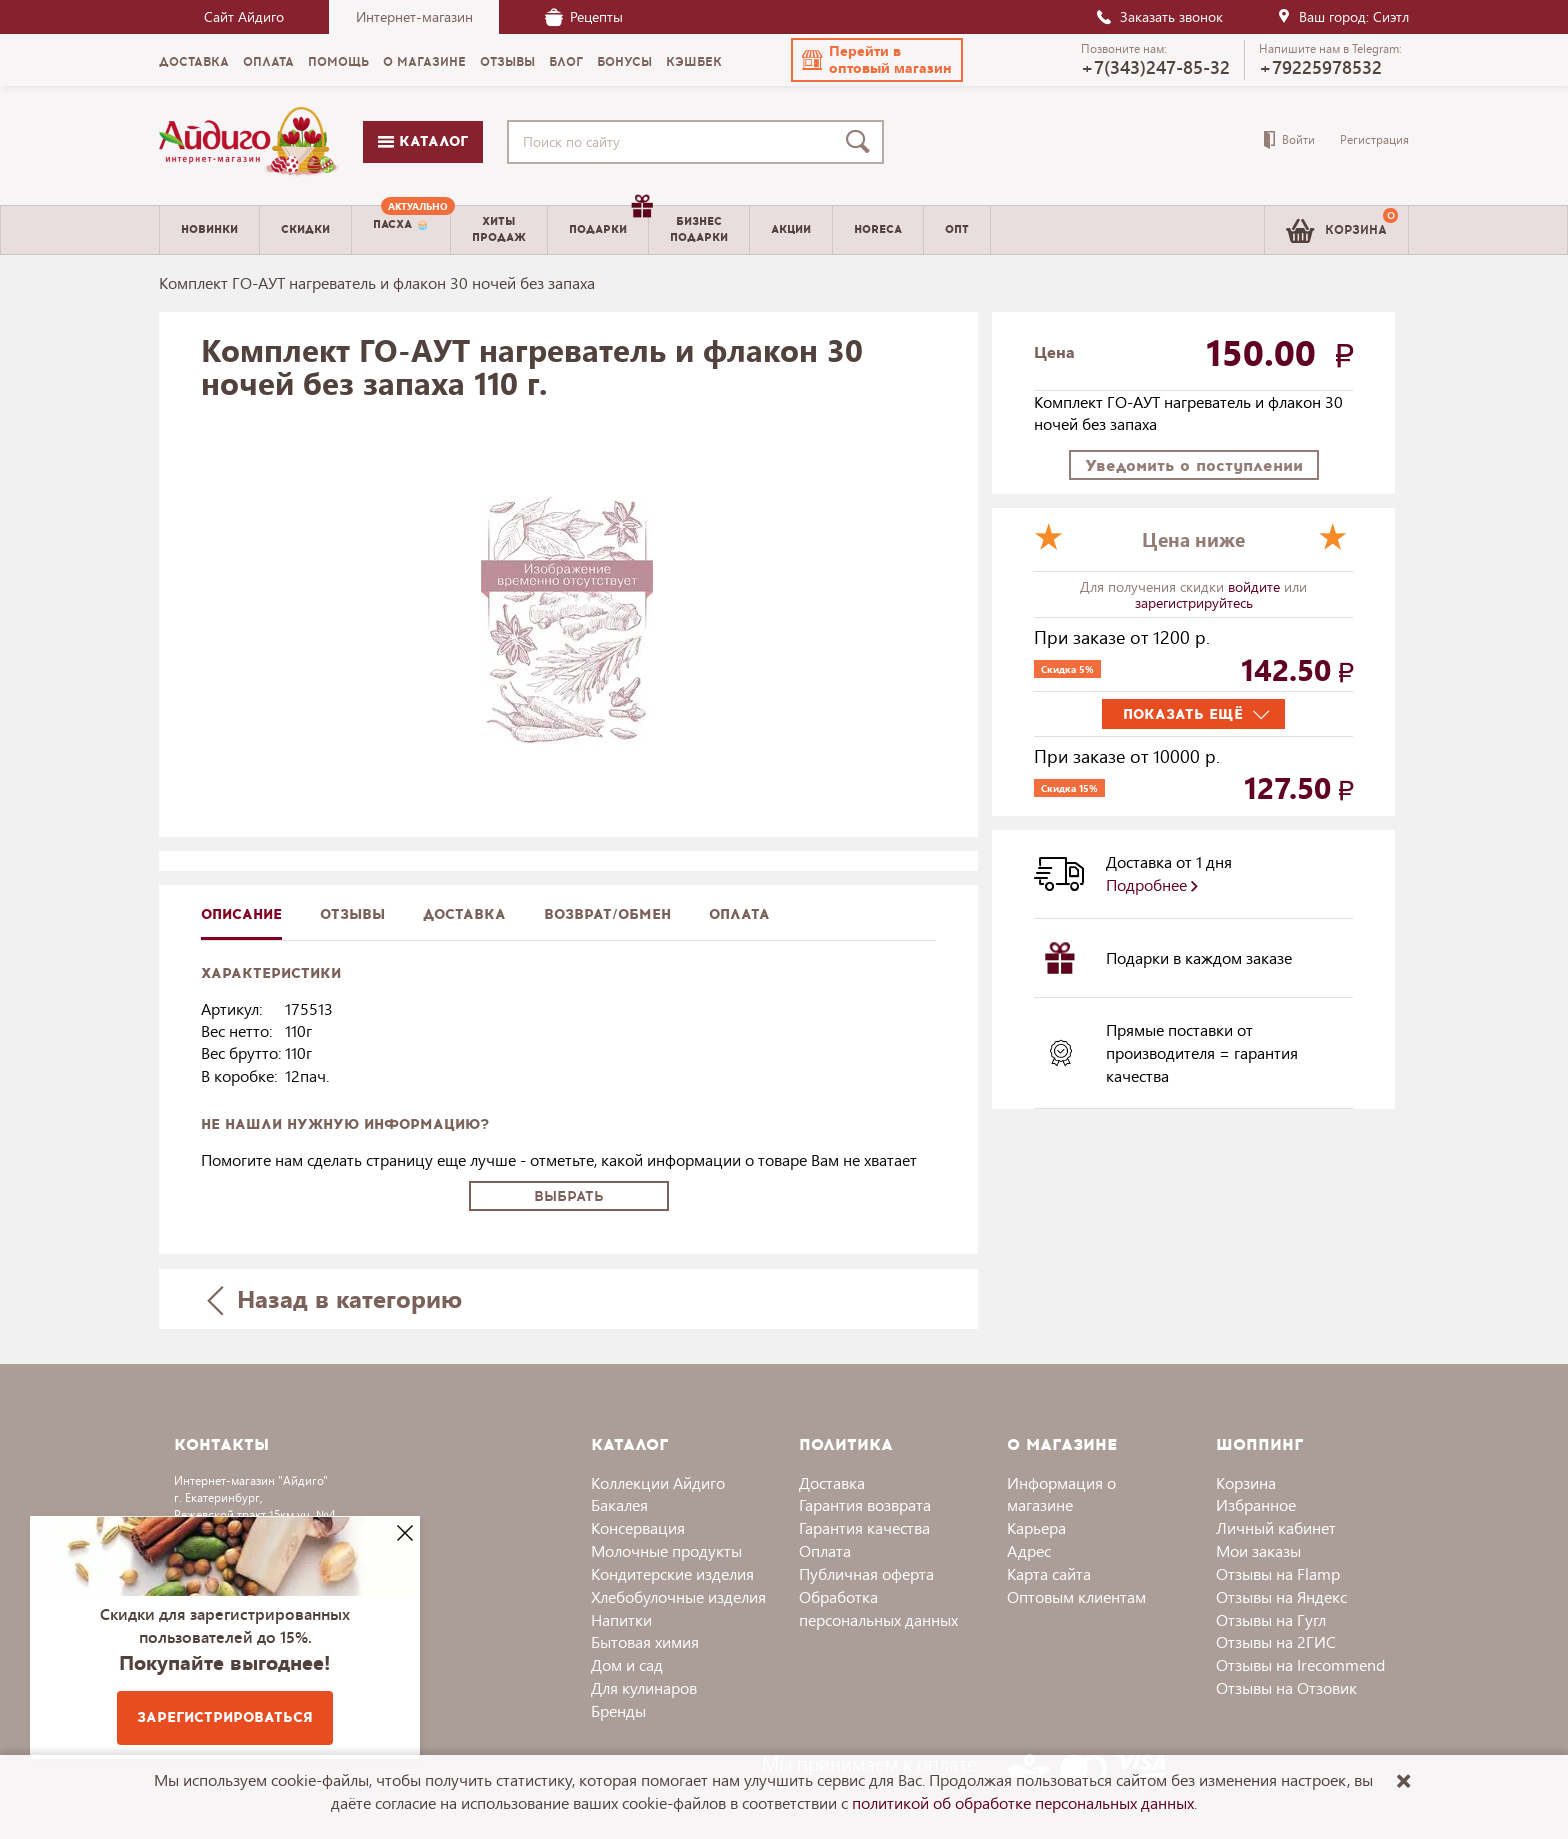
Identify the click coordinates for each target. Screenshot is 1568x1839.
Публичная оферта (866, 1573)
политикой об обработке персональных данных (1023, 1802)
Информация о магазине (1061, 1494)
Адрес (1029, 1550)
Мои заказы (1258, 1550)
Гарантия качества (864, 1527)
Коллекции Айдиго (658, 1482)
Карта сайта (1049, 1573)
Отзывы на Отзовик (1286, 1687)
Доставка (832, 1482)
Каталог (423, 141)
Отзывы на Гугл (1271, 1619)
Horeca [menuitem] (878, 229)
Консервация (638, 1527)
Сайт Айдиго (244, 16)
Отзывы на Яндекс (1281, 1596)
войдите (1256, 586)
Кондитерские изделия (672, 1573)
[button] (877, 60)
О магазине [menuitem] (424, 62)
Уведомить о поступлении (1194, 465)
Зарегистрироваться (225, 1717)
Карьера (1036, 1527)
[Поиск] (862, 142)
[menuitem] (401, 230)
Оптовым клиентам (1076, 1596)
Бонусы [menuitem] (624, 62)
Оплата (739, 914)
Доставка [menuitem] (194, 62)
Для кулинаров (644, 1687)
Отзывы (352, 914)
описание (241, 914)
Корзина (1246, 1482)
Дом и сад (627, 1664)
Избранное (1256, 1504)
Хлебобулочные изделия (678, 1596)
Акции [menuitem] (791, 229)
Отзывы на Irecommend (1300, 1664)
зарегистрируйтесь (1194, 602)
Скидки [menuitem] (305, 229)
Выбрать (569, 1196)
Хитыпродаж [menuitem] (499, 229)
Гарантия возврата (865, 1504)
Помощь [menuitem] (338, 62)
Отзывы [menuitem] (507, 62)
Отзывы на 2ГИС (1276, 1641)
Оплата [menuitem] (268, 62)
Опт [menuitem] (957, 229)
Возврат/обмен (607, 914)
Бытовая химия (645, 1641)
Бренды (618, 1710)
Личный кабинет (1276, 1527)
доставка (464, 914)
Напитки (621, 1619)
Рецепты (584, 16)
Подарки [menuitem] (608, 222)
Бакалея (619, 1504)
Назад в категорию (335, 1298)
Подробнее (1152, 884)
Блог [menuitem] (566, 62)
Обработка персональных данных (878, 1608)
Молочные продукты (666, 1550)
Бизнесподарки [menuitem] (699, 229)
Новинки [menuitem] (209, 229)
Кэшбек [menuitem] (694, 62)
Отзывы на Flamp (1278, 1573)
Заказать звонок (1159, 16)
